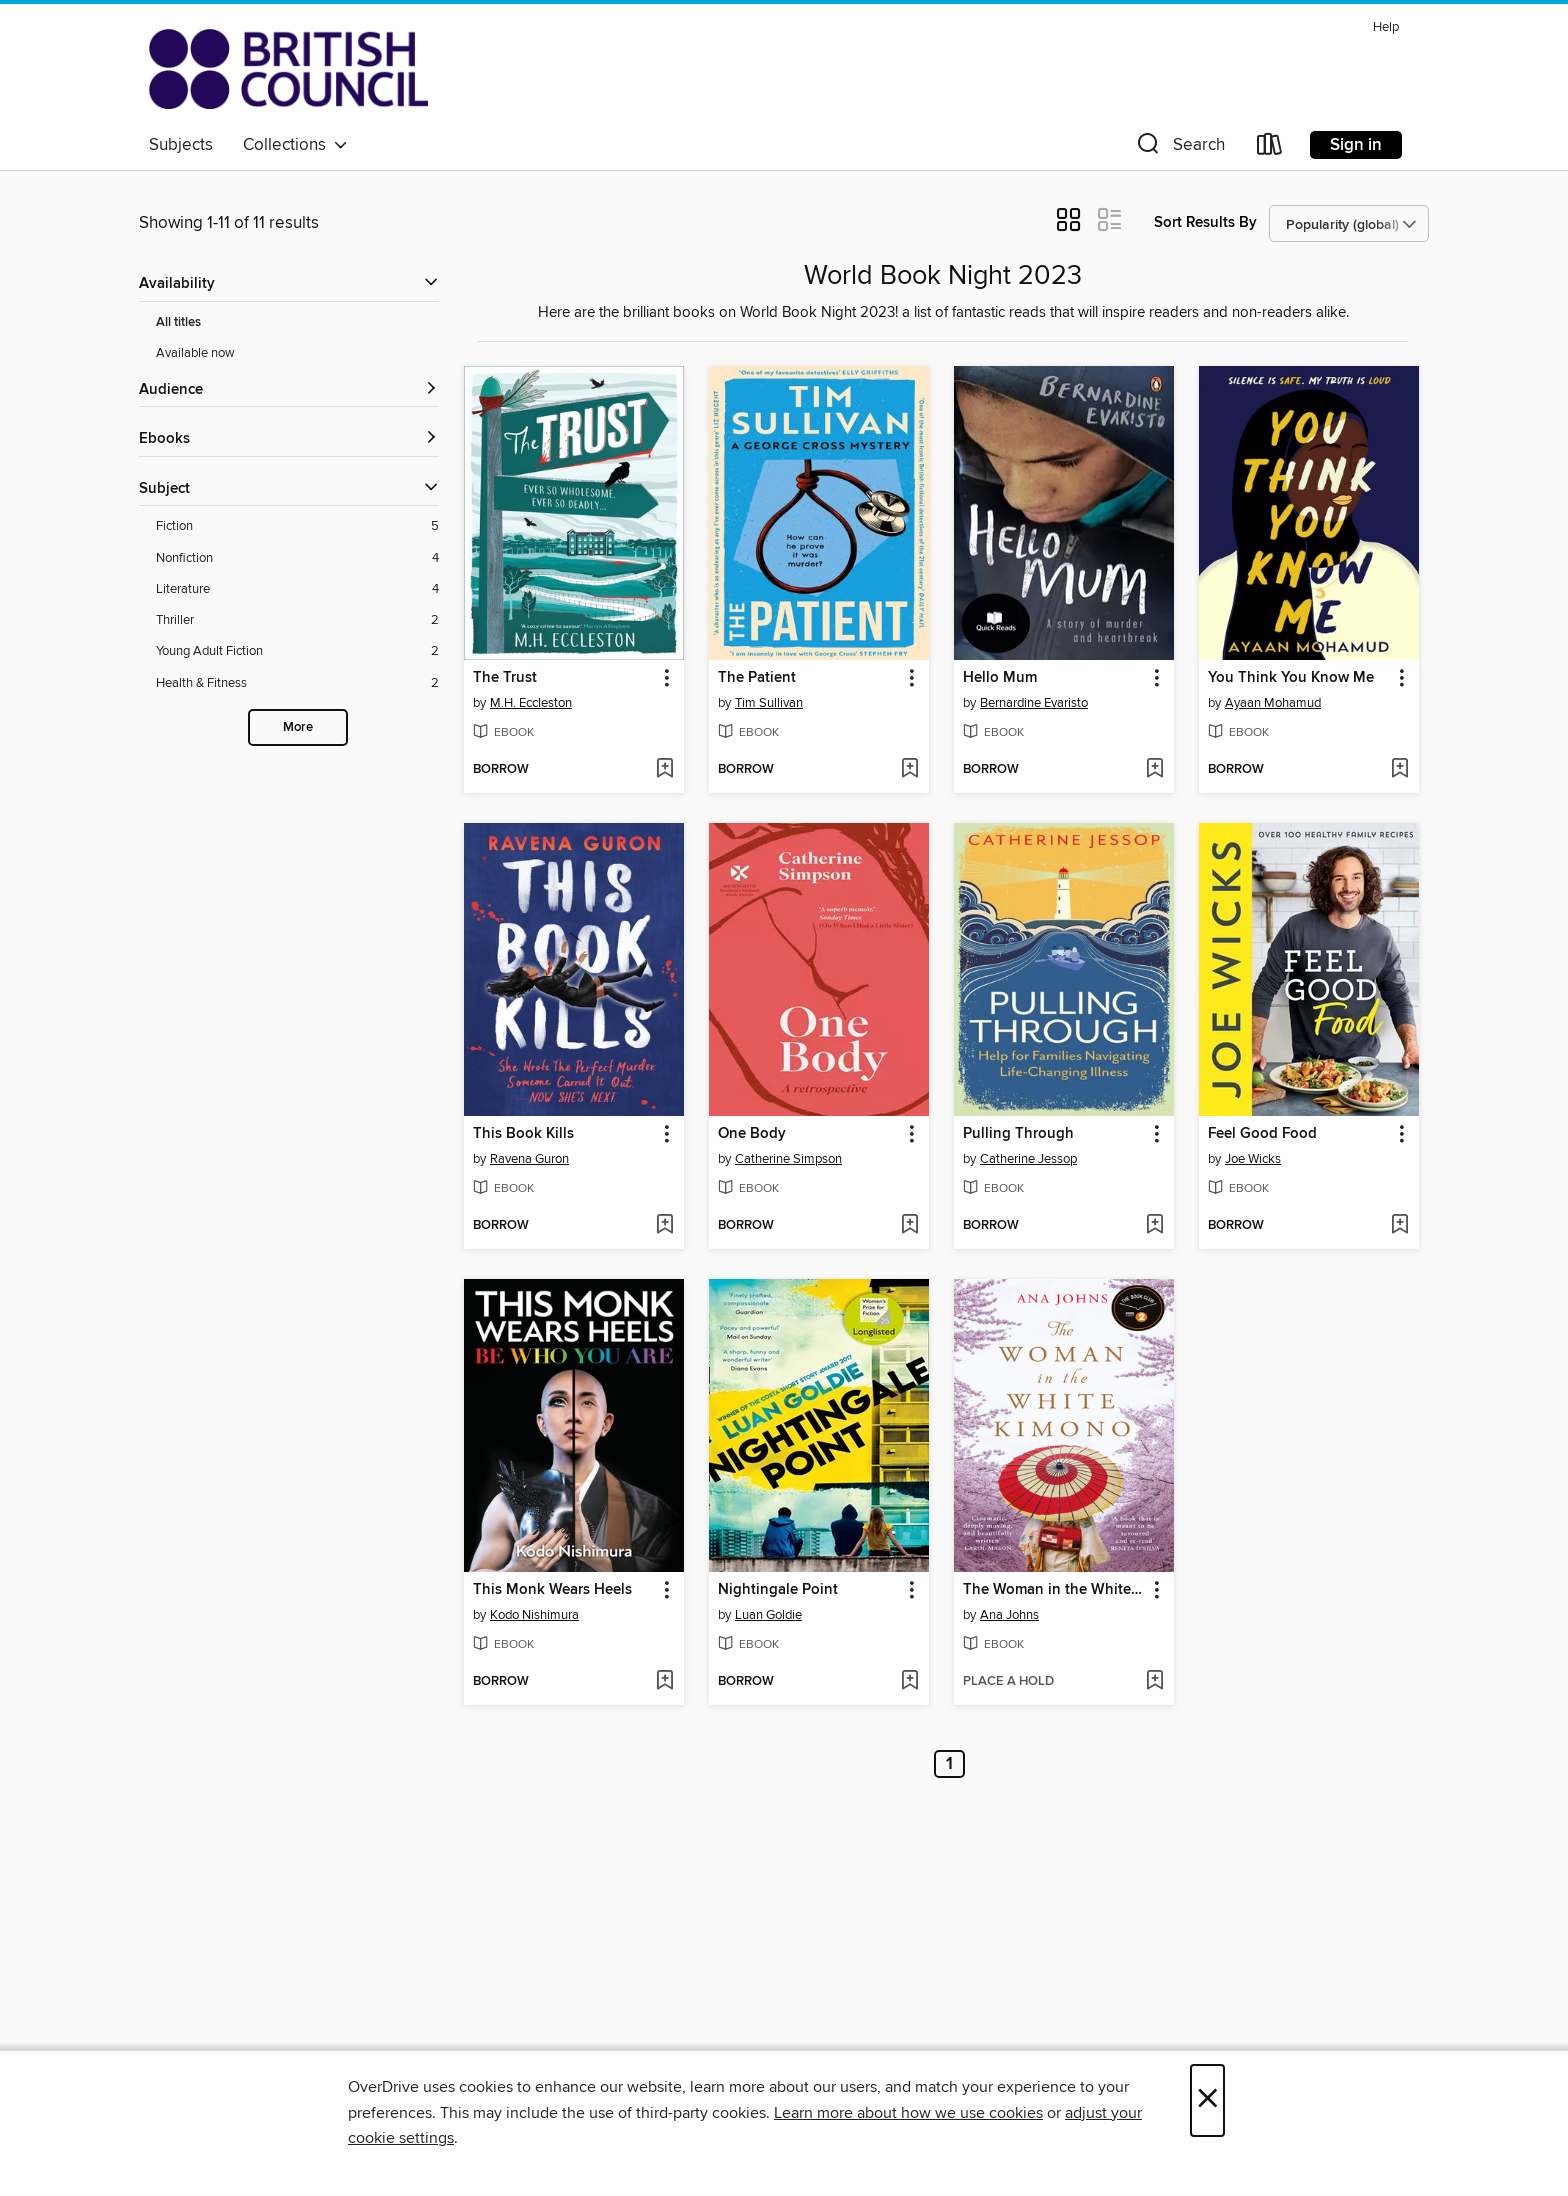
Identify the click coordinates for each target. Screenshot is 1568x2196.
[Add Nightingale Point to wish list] (909, 1682)
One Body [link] (752, 1134)
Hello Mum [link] (1000, 678)
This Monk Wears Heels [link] (552, 1590)
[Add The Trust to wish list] (664, 770)
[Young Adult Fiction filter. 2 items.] (297, 651)
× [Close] (1207, 2100)
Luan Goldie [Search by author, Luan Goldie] (768, 1615)
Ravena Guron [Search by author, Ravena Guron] (529, 1159)
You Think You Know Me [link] (1291, 678)
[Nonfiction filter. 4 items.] (297, 558)
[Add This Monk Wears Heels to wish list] (664, 1682)
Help (1386, 27)
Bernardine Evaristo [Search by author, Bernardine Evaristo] (1034, 703)
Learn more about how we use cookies (908, 2113)
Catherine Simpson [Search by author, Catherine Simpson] (788, 1159)
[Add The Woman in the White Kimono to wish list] (1154, 1682)
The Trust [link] (505, 678)
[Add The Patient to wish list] (909, 770)
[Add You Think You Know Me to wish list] (1399, 770)
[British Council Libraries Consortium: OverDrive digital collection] (288, 69)
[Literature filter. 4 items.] (297, 589)
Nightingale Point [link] (778, 1590)
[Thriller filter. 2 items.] (297, 620)
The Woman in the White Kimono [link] (1054, 1590)
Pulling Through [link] (1018, 1134)
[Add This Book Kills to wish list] (664, 1226)
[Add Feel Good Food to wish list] (1399, 1226)
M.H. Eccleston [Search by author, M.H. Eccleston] (531, 703)
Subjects (181, 145)
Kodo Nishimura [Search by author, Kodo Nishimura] (534, 1615)
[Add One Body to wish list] (909, 1226)
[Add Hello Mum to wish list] (1154, 770)
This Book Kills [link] (523, 1134)
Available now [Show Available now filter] (195, 353)
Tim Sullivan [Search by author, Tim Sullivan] (769, 703)
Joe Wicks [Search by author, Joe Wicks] (1253, 1159)
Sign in (1356, 145)
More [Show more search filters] (298, 727)
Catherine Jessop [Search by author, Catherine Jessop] (1028, 1159)
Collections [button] (295, 145)
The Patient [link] (757, 678)
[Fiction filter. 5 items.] (297, 526)
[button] (1179, 148)
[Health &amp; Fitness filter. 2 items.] (297, 683)
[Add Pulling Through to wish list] (1154, 1226)
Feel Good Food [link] (1262, 1134)
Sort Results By (1205, 222)
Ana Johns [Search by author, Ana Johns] (1009, 1615)
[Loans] (1270, 148)
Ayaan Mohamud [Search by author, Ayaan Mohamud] (1273, 703)
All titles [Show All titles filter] (178, 322)
